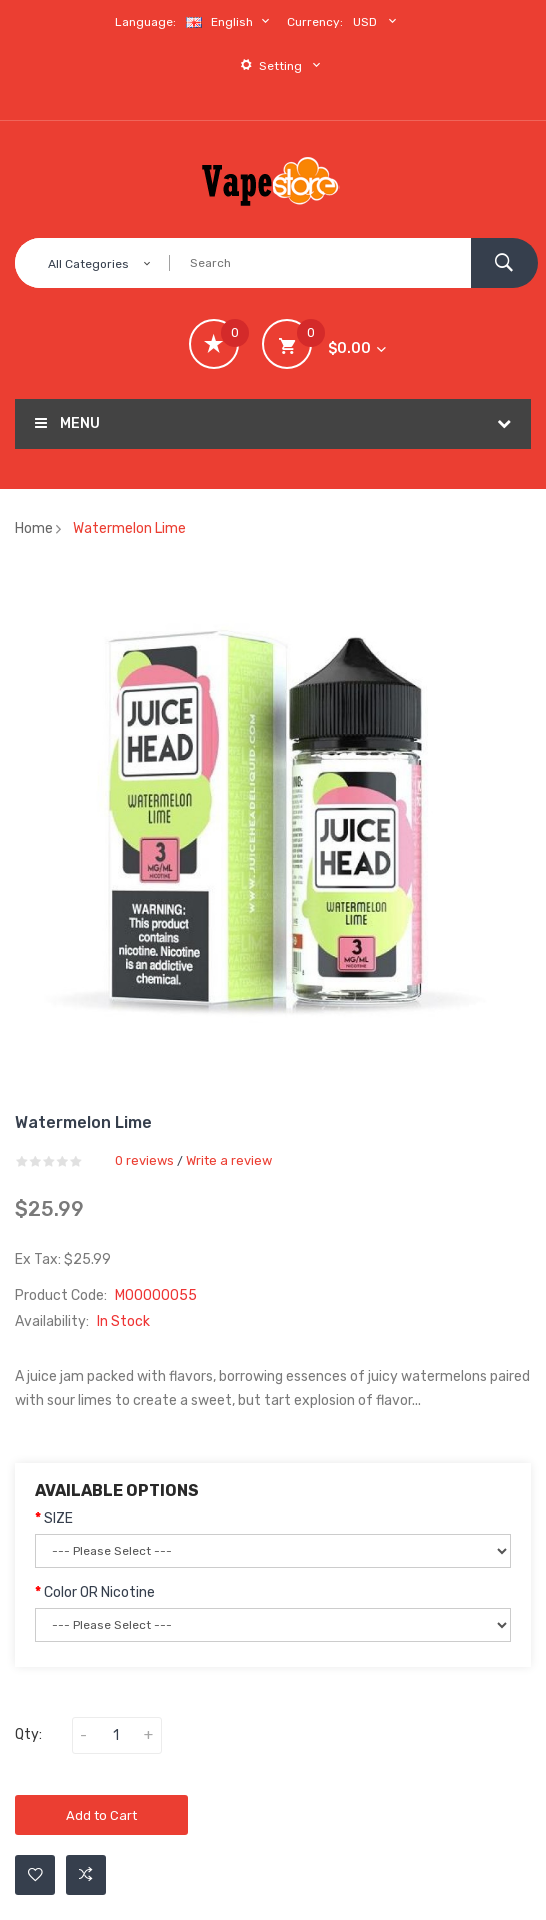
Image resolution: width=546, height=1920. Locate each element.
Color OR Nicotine (99, 1592)
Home (34, 528)
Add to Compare (86, 1875)
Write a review (229, 1160)
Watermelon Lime (129, 528)
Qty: (28, 1734)
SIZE (58, 1518)
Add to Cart (101, 1815)
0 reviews (144, 1160)
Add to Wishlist (35, 1875)
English (230, 21)
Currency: (315, 22)
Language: (145, 22)
